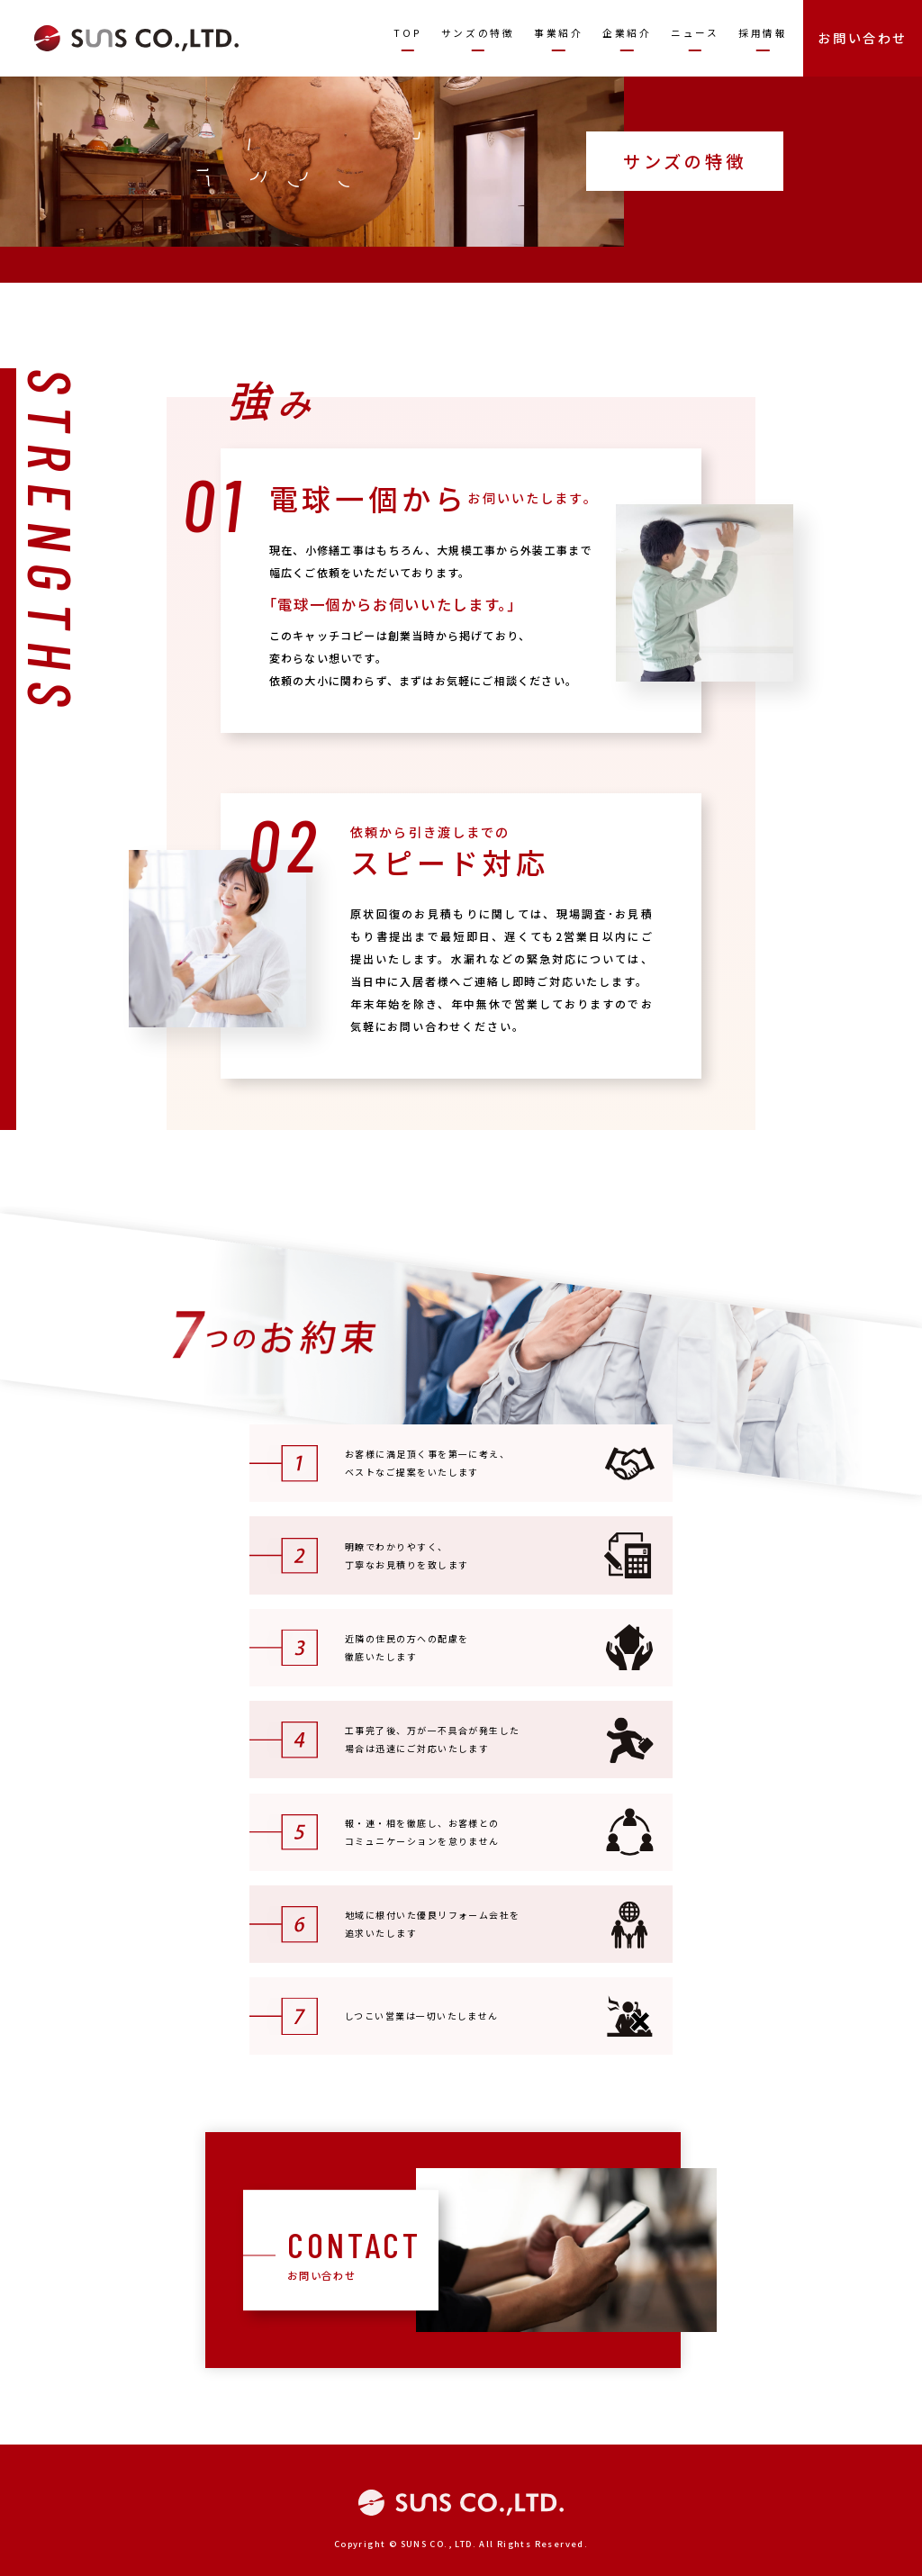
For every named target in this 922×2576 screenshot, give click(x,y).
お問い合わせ (863, 38)
